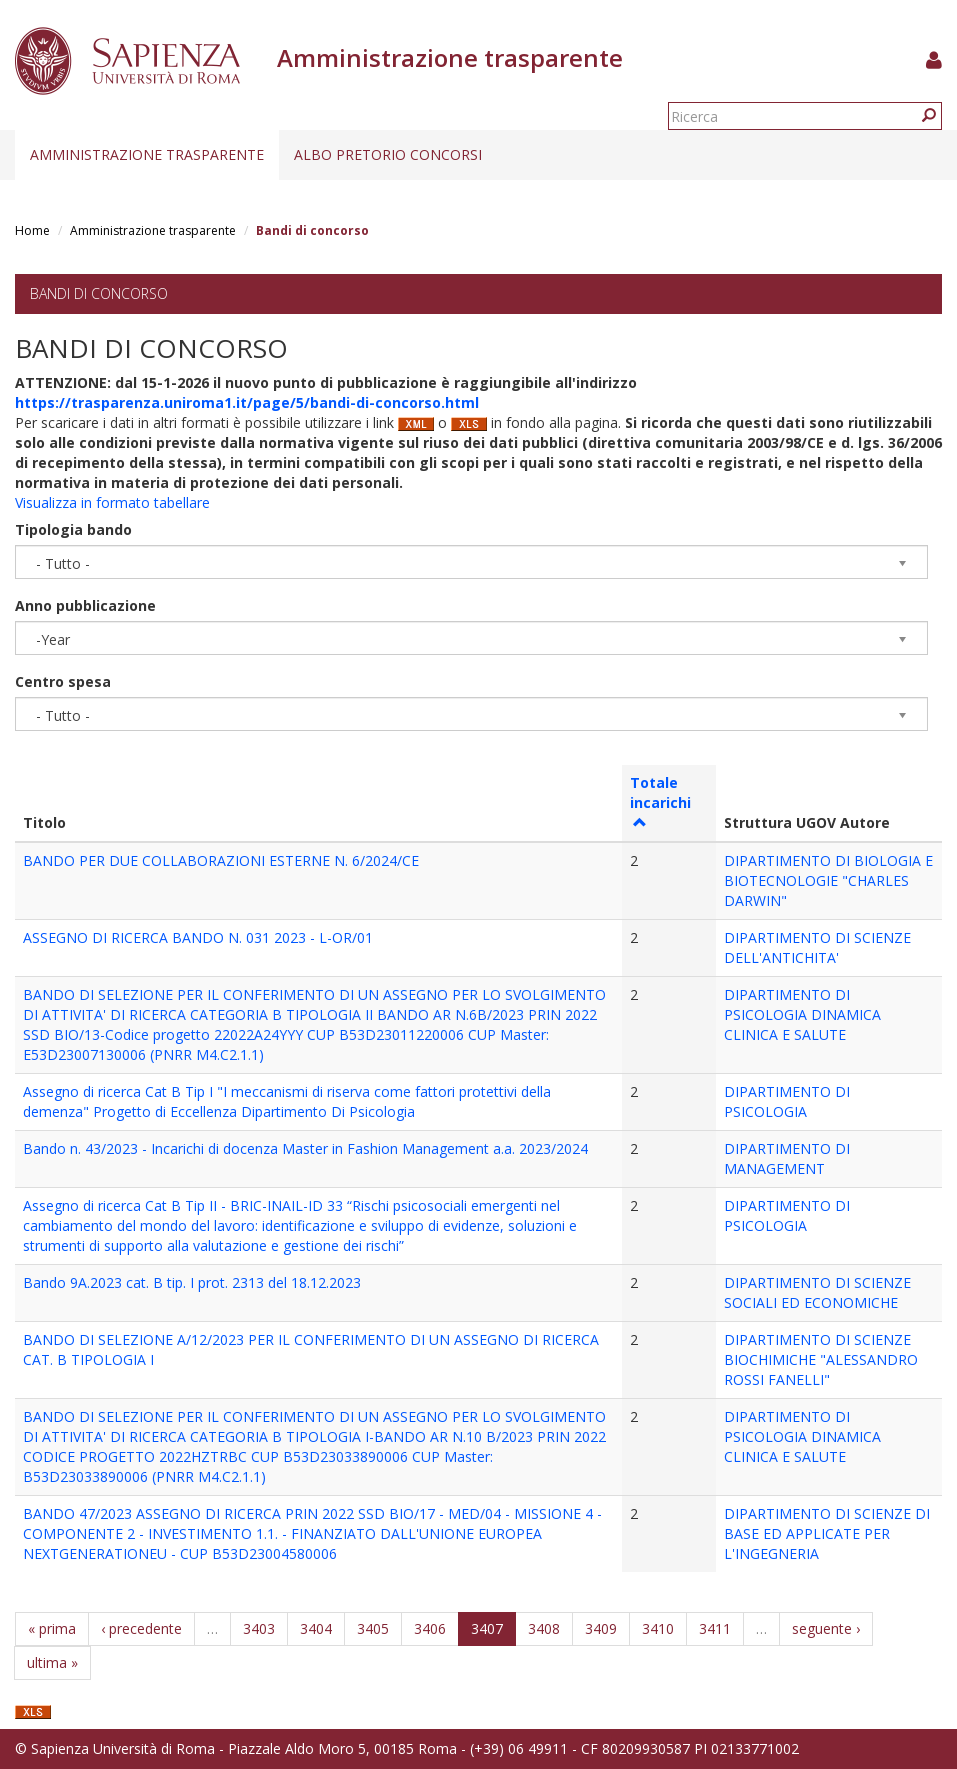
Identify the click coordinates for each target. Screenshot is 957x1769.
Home (32, 230)
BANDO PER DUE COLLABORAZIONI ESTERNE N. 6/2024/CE (221, 860)
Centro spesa (63, 681)
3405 (373, 1628)
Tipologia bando (73, 529)
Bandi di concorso (99, 293)
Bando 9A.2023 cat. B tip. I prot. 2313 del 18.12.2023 (192, 1282)
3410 (658, 1628)
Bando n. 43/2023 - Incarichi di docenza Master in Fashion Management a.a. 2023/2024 (305, 1148)
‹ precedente (141, 1628)
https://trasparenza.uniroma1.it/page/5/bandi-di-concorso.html (247, 402)
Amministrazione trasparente (147, 154)
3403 (259, 1628)
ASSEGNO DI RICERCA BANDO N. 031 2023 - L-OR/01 (198, 937)
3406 (430, 1628)
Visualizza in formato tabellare (112, 502)
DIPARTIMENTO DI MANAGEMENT (787, 1158)
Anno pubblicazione (85, 605)
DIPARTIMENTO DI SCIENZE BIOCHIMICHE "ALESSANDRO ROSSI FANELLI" (821, 1359)
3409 (601, 1628)
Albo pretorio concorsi (388, 154)
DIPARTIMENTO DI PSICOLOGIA (787, 1101)
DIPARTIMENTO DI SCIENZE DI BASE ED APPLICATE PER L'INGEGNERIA (827, 1533)
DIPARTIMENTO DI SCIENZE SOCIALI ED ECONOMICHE (817, 1292)
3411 (715, 1628)
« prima (52, 1628)
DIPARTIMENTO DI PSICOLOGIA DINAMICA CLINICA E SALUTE (802, 1014)
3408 (544, 1628)
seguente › (826, 1628)
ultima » (52, 1662)
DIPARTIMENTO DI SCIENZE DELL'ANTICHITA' (817, 947)
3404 (316, 1628)
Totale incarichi (660, 801)
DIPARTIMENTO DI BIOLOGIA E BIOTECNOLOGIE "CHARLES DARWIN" (828, 880)
